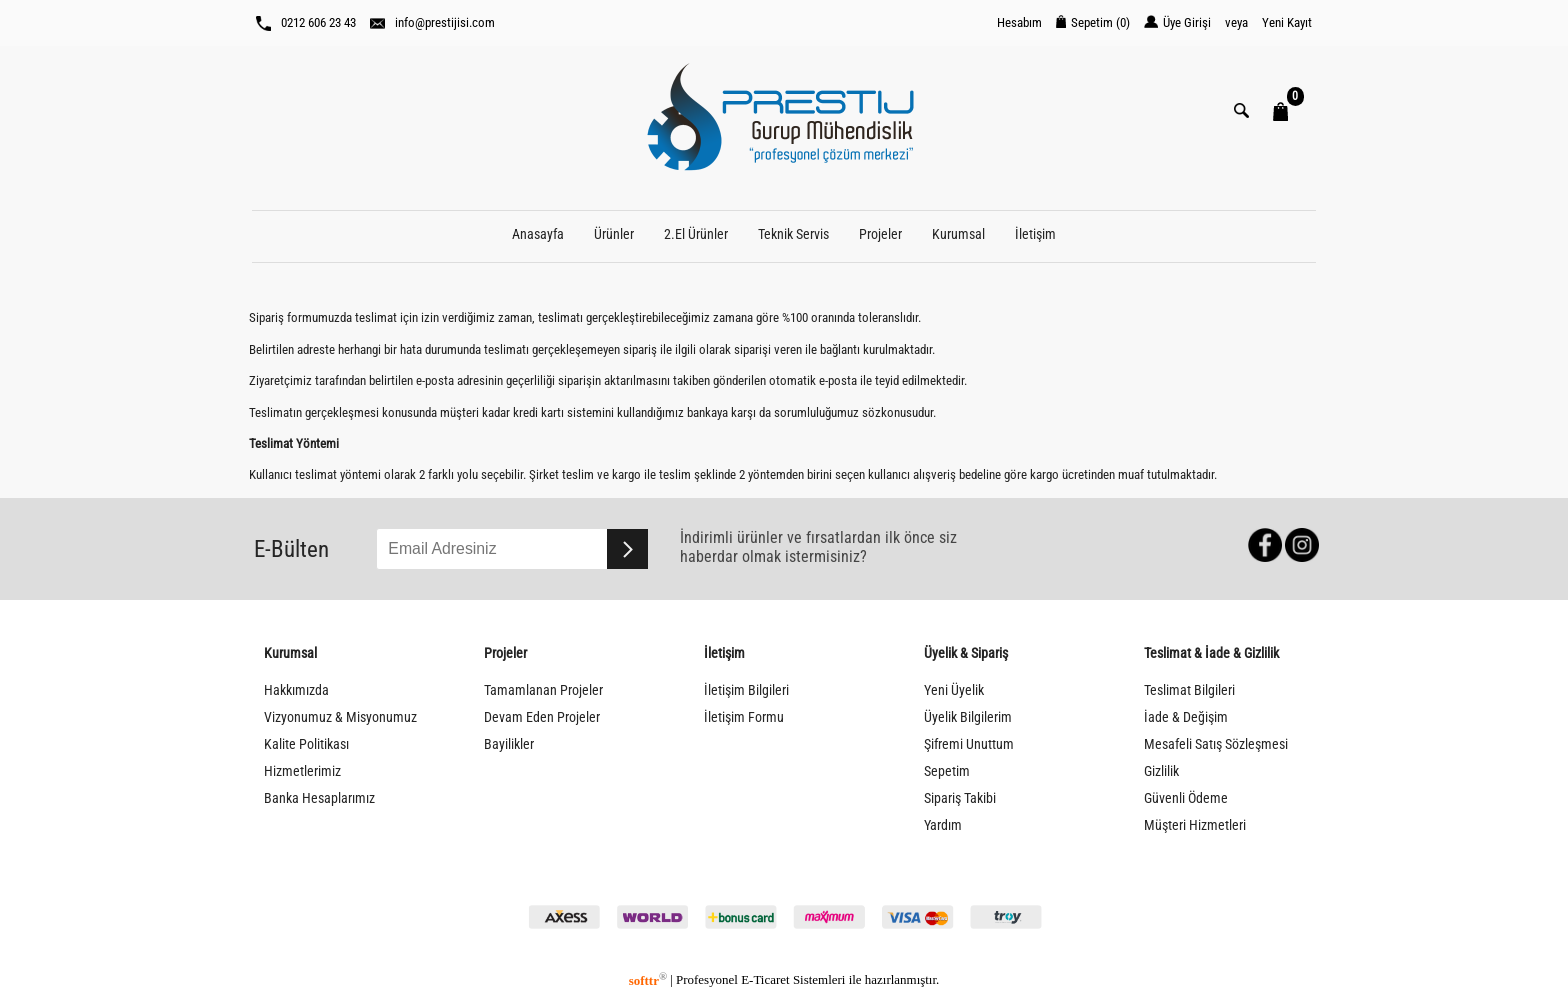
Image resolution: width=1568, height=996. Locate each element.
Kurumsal (958, 234)
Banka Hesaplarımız (319, 798)
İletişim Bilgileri (746, 690)
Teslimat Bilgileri (1189, 690)
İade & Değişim (1186, 717)
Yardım (943, 825)
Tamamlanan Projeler (543, 690)
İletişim (1035, 234)
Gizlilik (1161, 771)
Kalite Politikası (306, 744)
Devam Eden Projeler (542, 717)
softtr (648, 980)
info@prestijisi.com (432, 23)
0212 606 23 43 (306, 23)
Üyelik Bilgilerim (968, 717)
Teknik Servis (793, 234)
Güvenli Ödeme (1186, 798)
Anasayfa (538, 234)
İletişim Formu (744, 717)
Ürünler (614, 234)
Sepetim (947, 771)
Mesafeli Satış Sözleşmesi (1216, 744)
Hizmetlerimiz (302, 771)
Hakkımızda (296, 690)
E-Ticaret (765, 980)
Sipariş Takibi (960, 798)
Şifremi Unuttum (969, 744)
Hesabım (1019, 22)
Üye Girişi (1177, 22)
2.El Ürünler (696, 234)
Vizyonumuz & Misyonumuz (340, 717)
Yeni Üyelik (954, 690)
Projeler (880, 234)
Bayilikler (509, 744)
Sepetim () (1093, 22)
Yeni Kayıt (1287, 22)
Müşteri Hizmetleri (1195, 825)
